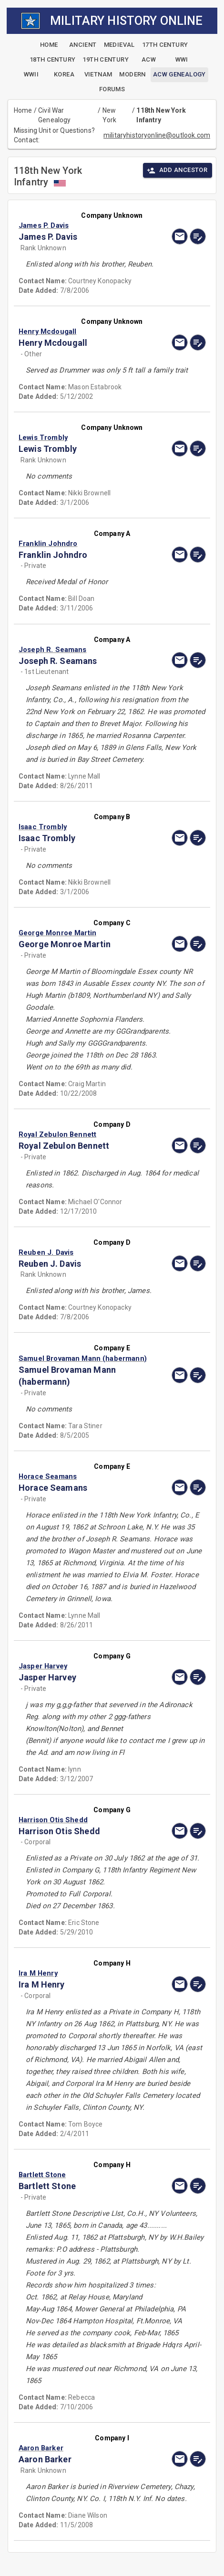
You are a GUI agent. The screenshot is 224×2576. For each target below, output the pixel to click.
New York (109, 115)
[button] (84, 225)
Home (23, 110)
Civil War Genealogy (54, 115)
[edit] (197, 236)
